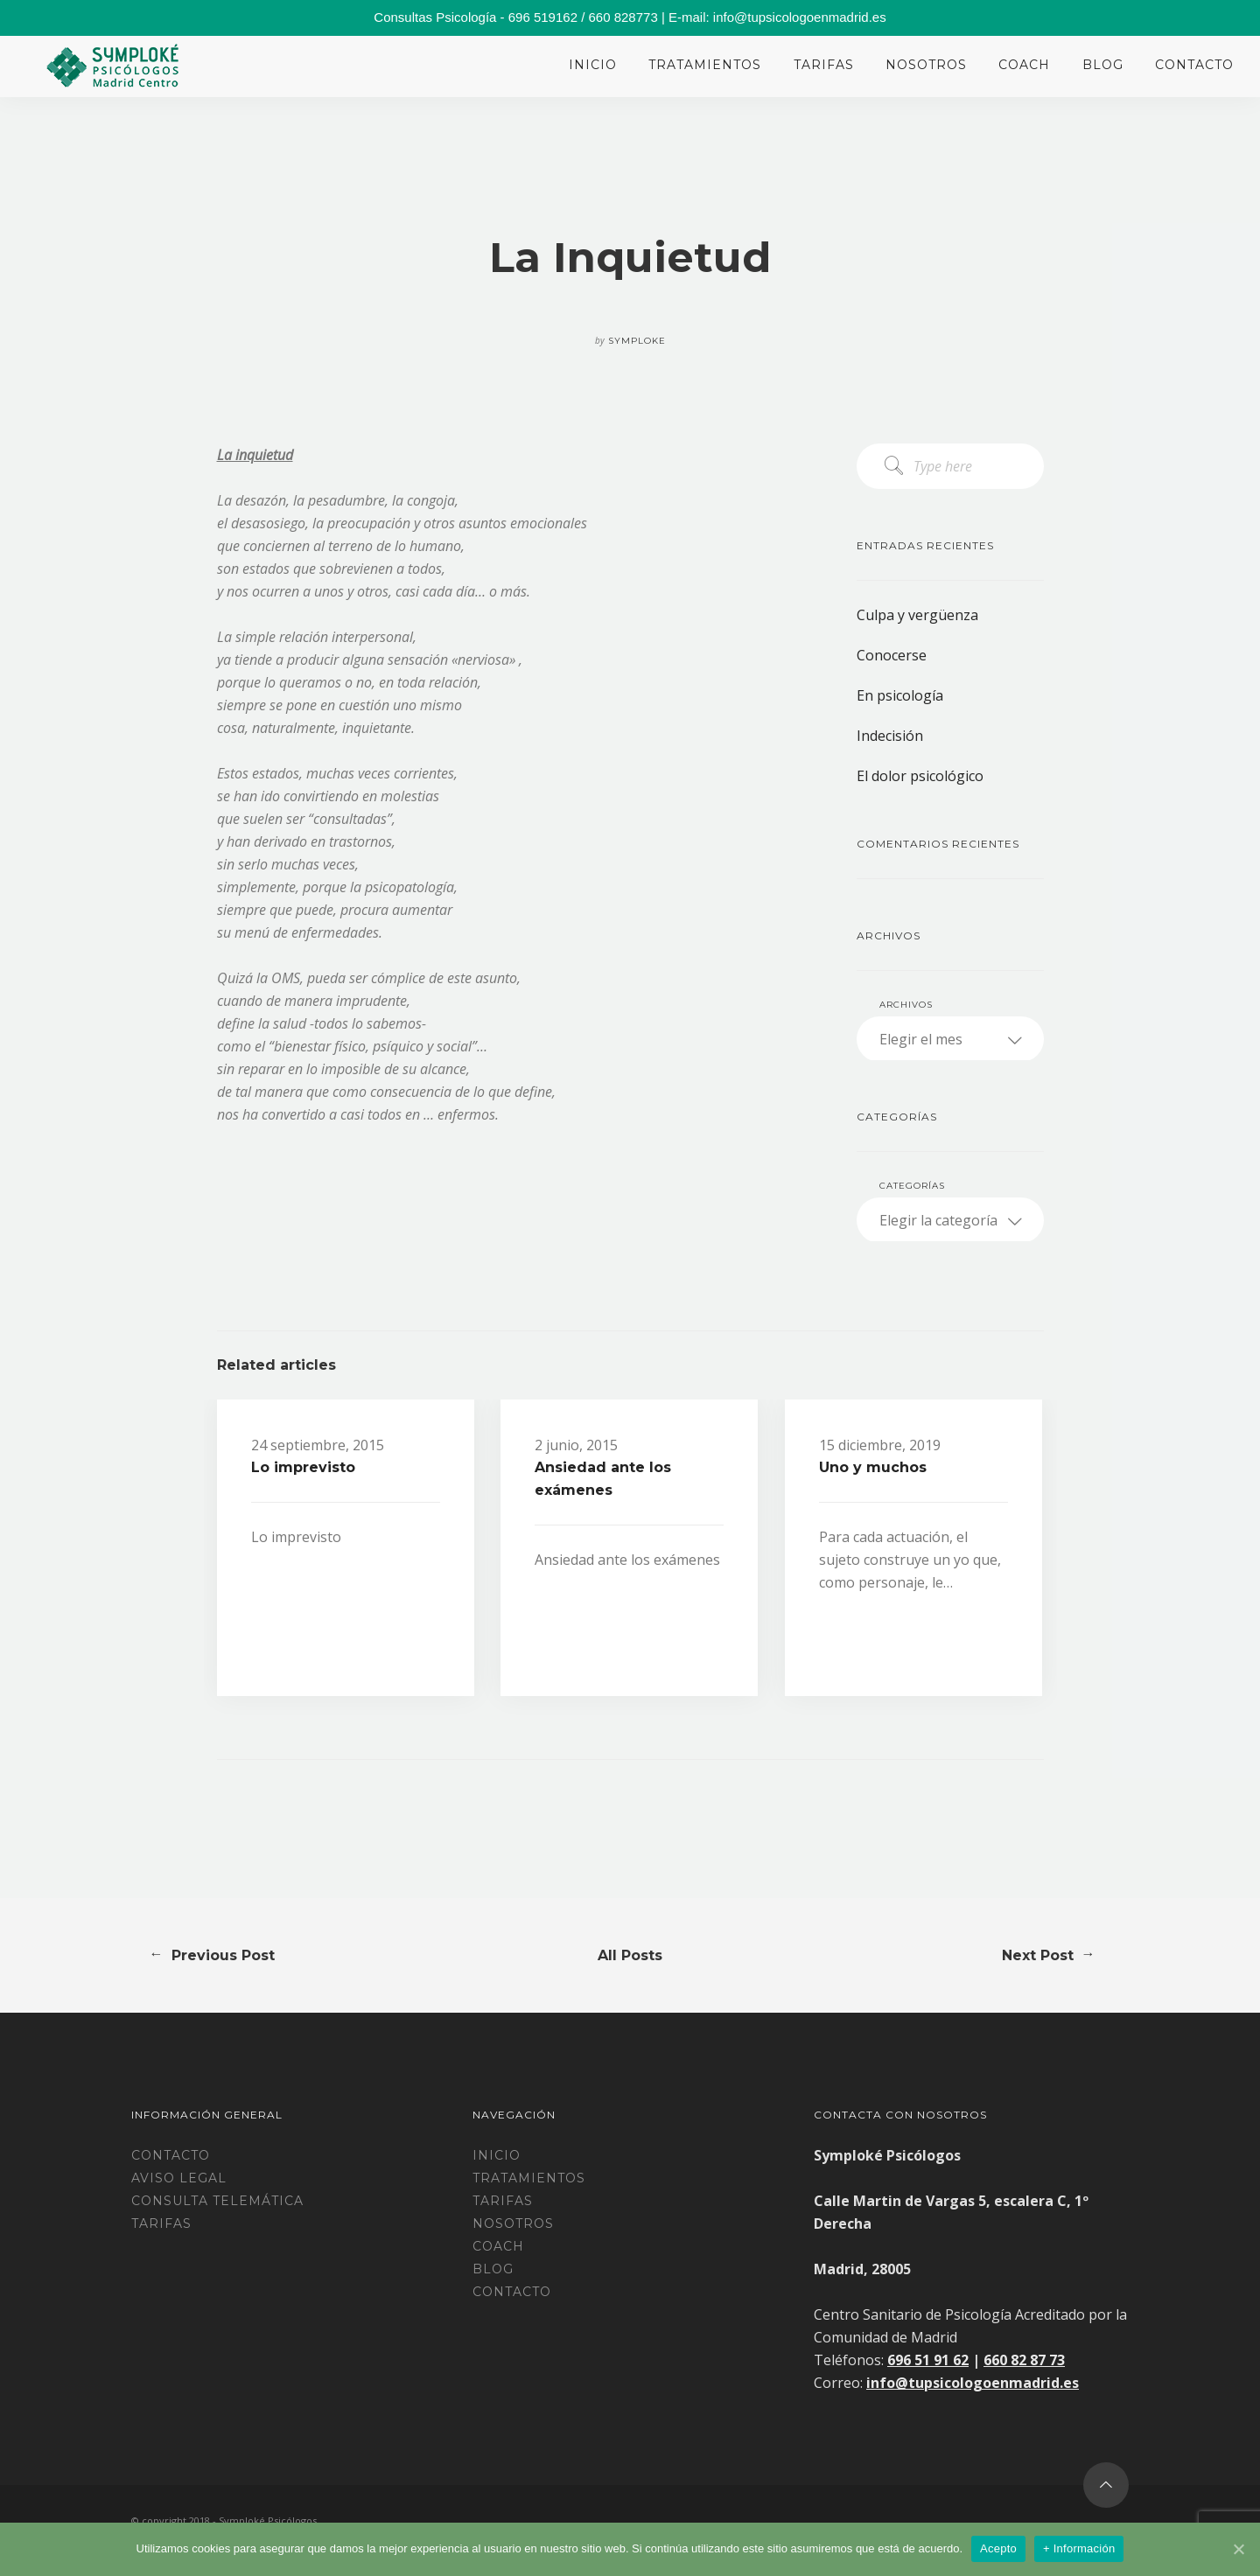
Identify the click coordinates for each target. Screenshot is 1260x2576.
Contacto (1194, 65)
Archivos (906, 1004)
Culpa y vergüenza (917, 615)
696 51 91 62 (928, 2360)
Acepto (998, 2548)
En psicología (900, 695)
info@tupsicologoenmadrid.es (972, 2382)
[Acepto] (1238, 2549)
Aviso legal (179, 2178)
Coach (1024, 65)
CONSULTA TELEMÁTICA (217, 2201)
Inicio (593, 65)
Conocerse (892, 655)
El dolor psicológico (920, 775)
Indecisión (890, 735)
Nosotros (926, 65)
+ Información (1079, 2548)
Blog (1103, 65)
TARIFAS (161, 2223)
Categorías (912, 1185)
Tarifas (824, 65)
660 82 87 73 (1024, 2360)
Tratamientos (704, 65)
